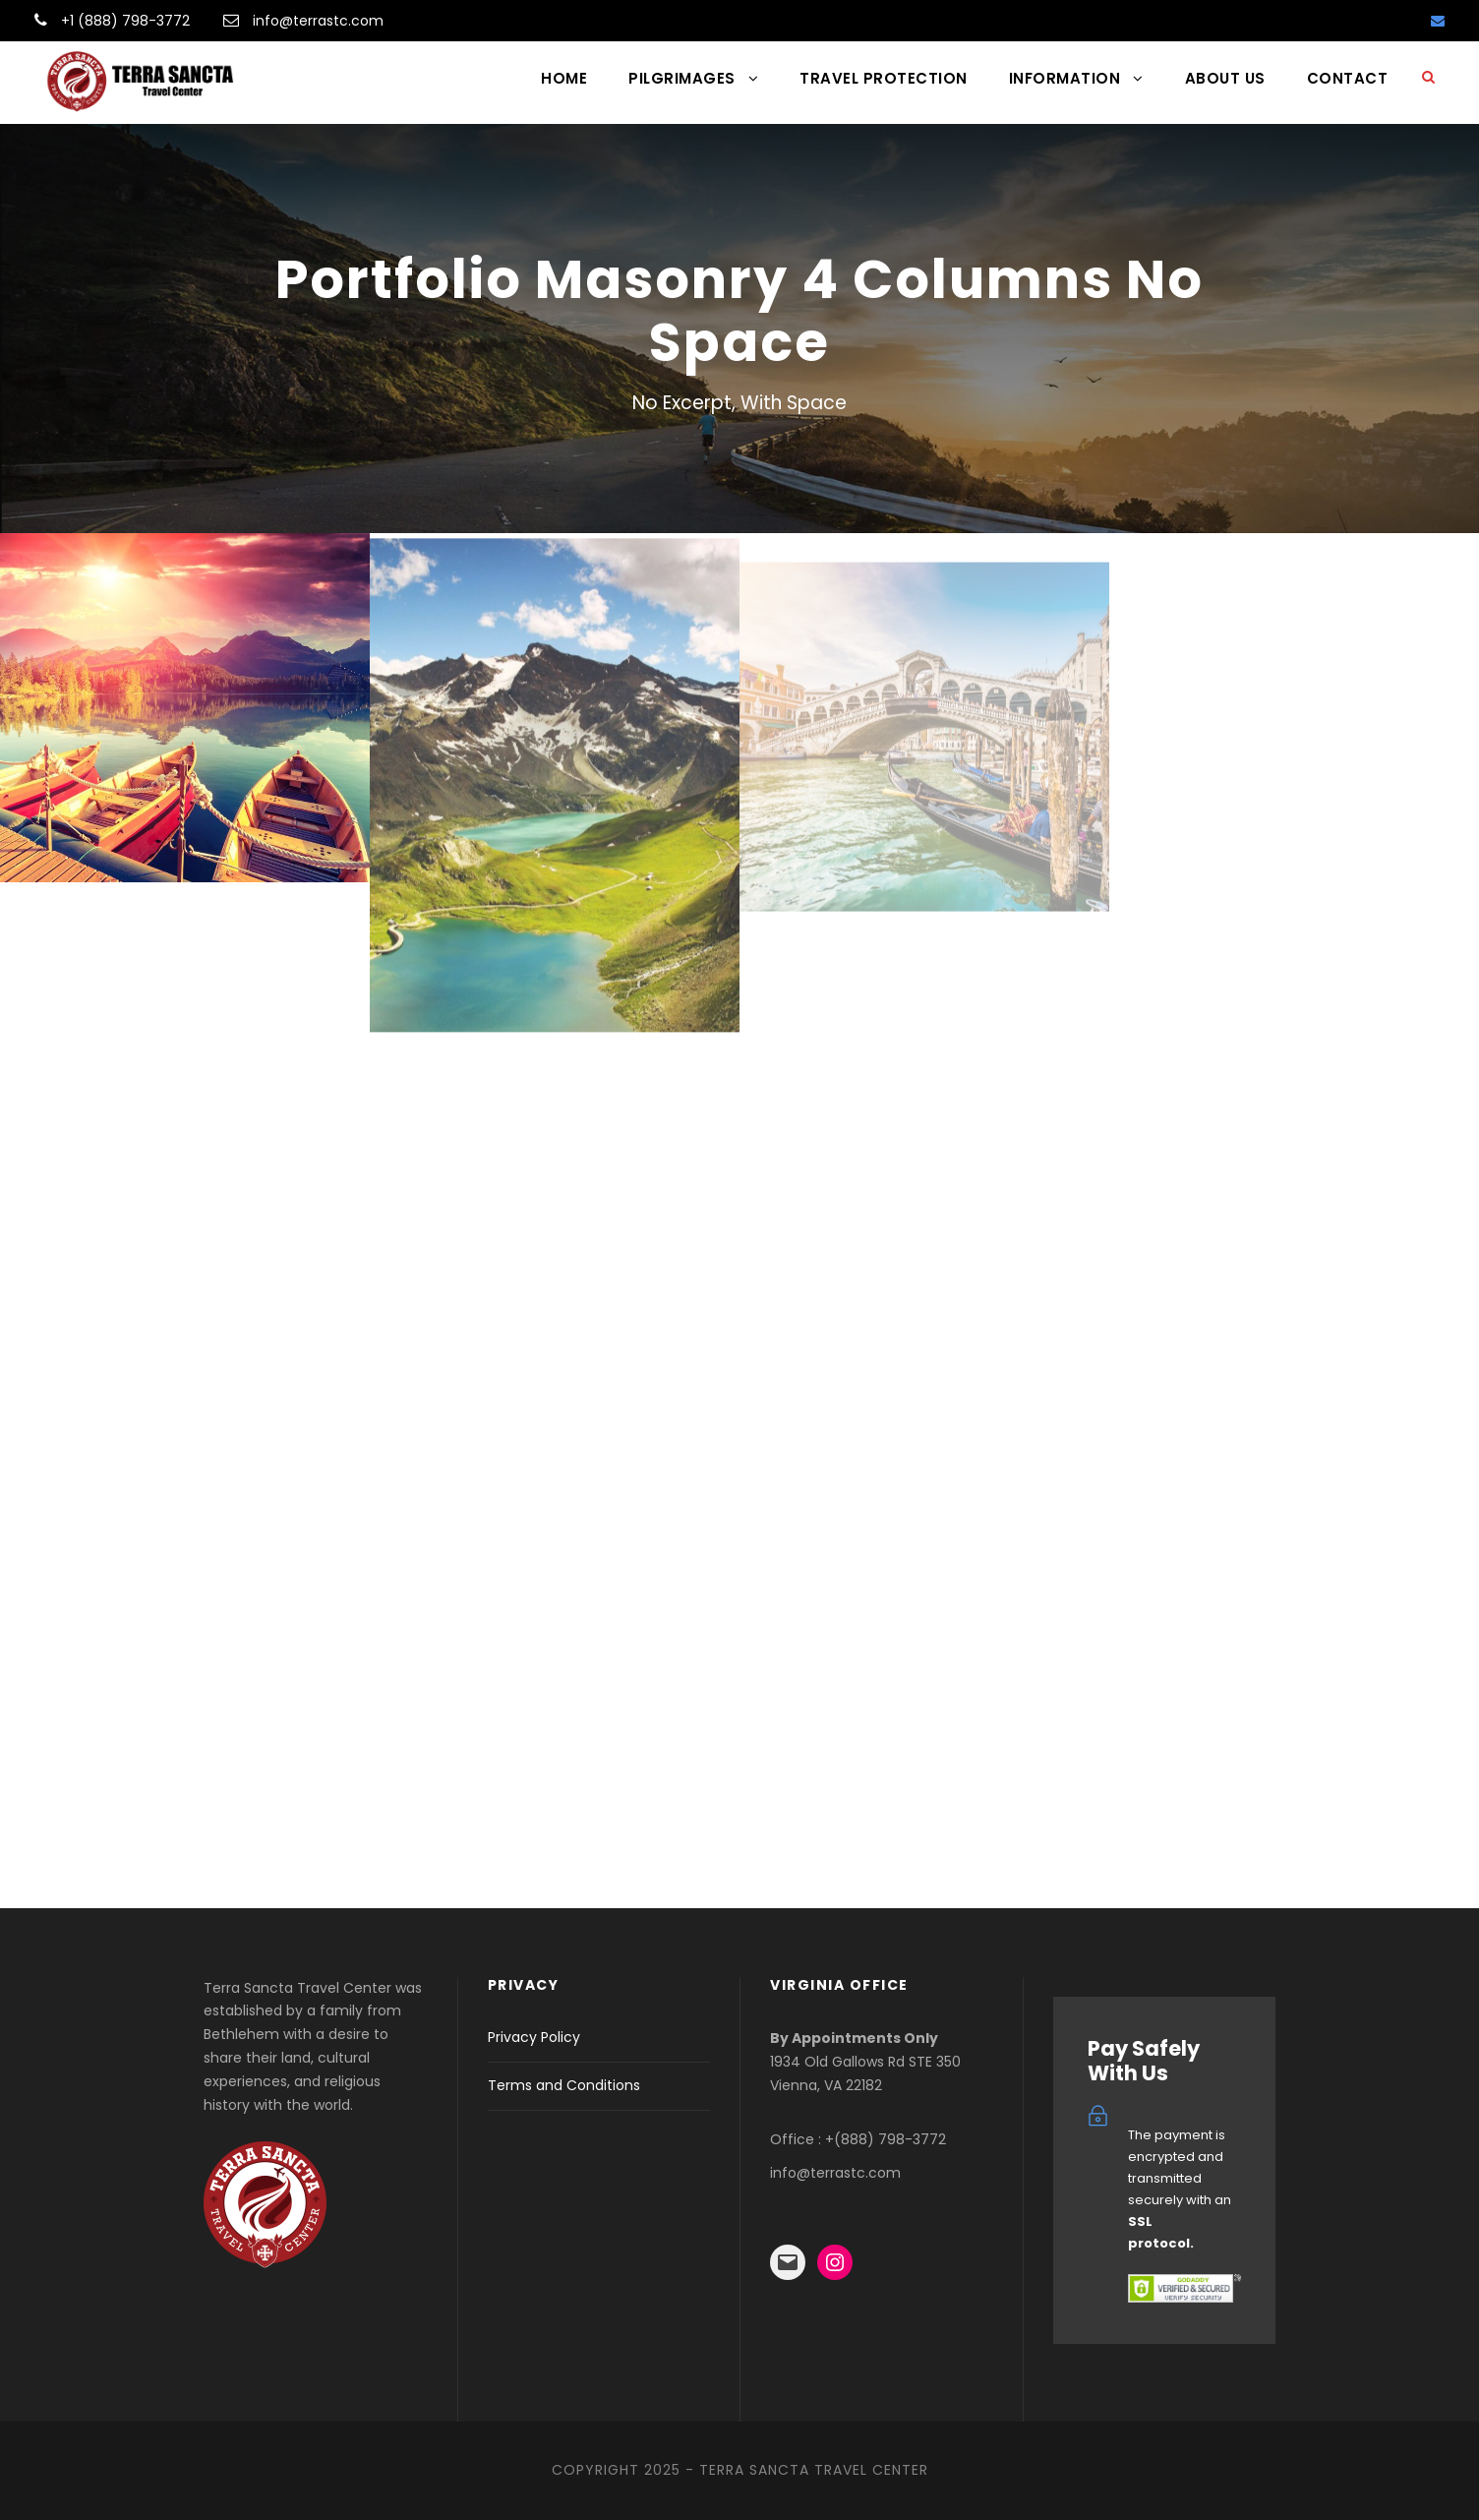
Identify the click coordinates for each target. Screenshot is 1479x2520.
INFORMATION (1065, 78)
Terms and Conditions (564, 2085)
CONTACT (1348, 78)
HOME (564, 78)
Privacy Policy (534, 2037)
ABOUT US (1225, 78)
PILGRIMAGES (682, 78)
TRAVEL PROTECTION (883, 78)
